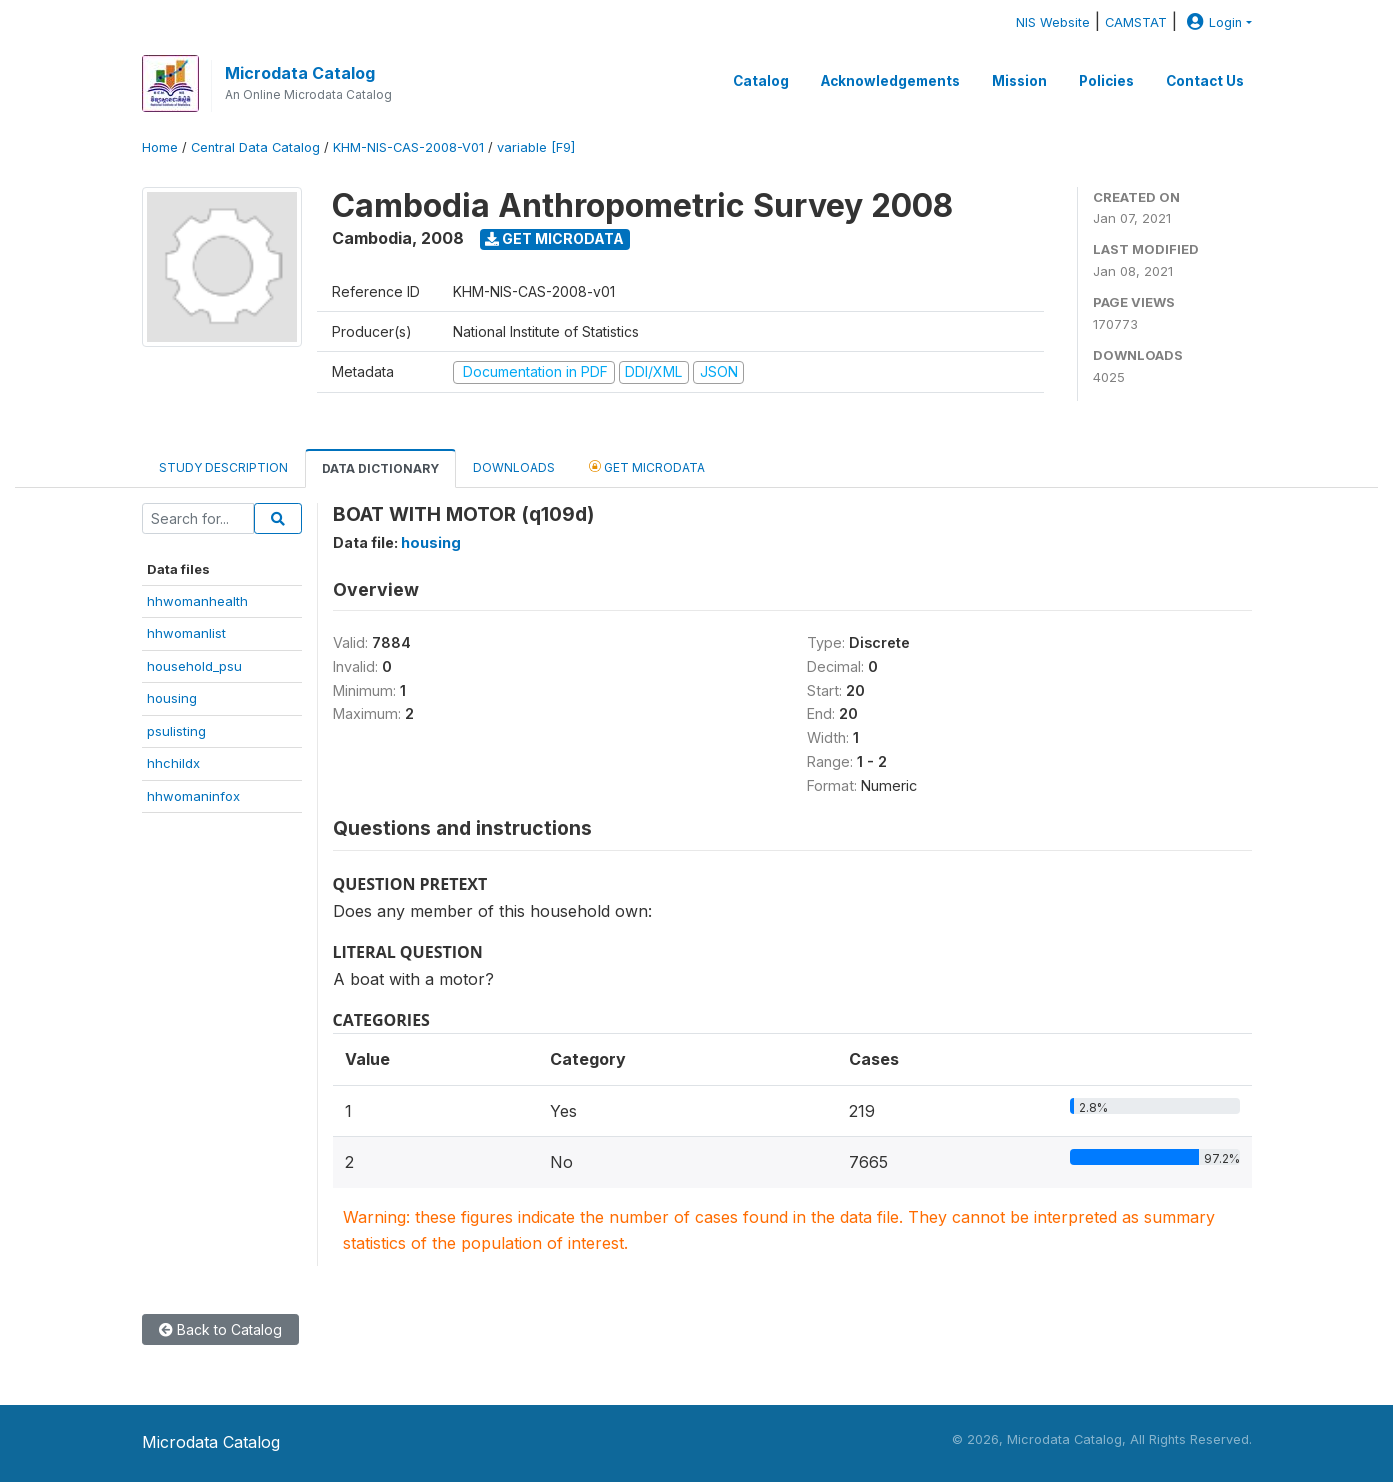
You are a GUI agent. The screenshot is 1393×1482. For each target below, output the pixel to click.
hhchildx (173, 763)
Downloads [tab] (514, 467)
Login (1212, 22)
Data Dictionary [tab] (380, 468)
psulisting (176, 731)
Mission (1019, 81)
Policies (1106, 81)
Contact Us (1205, 81)
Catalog (761, 81)
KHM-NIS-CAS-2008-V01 (408, 147)
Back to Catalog (220, 1329)
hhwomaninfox (193, 796)
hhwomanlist (186, 633)
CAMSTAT (1136, 22)
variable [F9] (536, 147)
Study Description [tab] (223, 467)
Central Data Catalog (255, 147)
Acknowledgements (890, 81)
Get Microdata (554, 238)
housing (172, 698)
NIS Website (1053, 22)
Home (160, 147)
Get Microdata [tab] (647, 466)
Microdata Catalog (300, 73)
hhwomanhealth (197, 601)
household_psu (194, 666)
